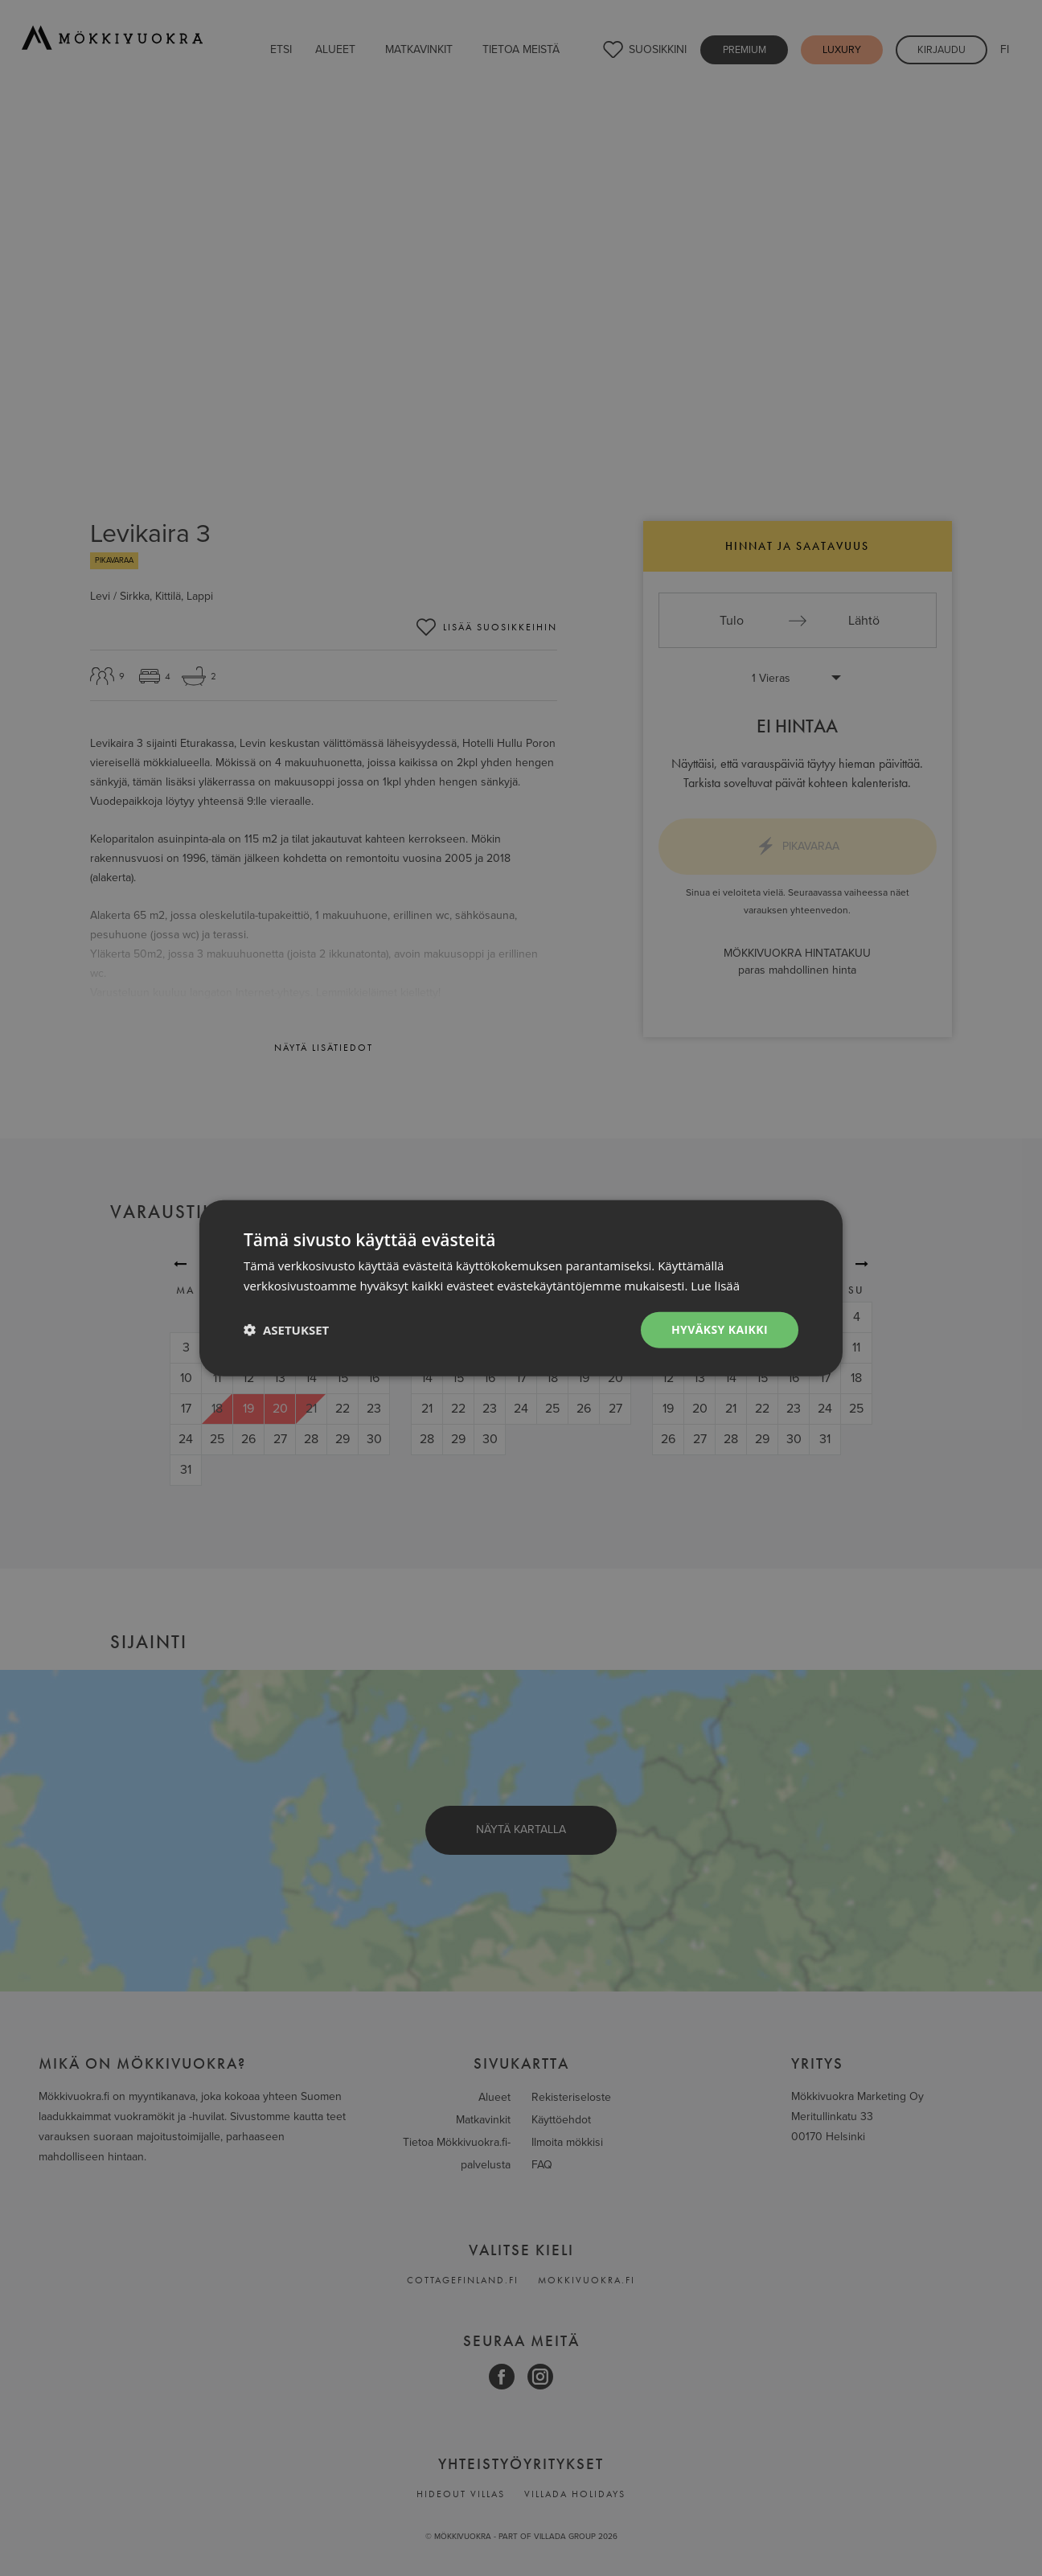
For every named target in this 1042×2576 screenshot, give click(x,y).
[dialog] (521, 1288)
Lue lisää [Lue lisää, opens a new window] (715, 1286)
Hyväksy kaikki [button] (719, 1329)
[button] (286, 1330)
